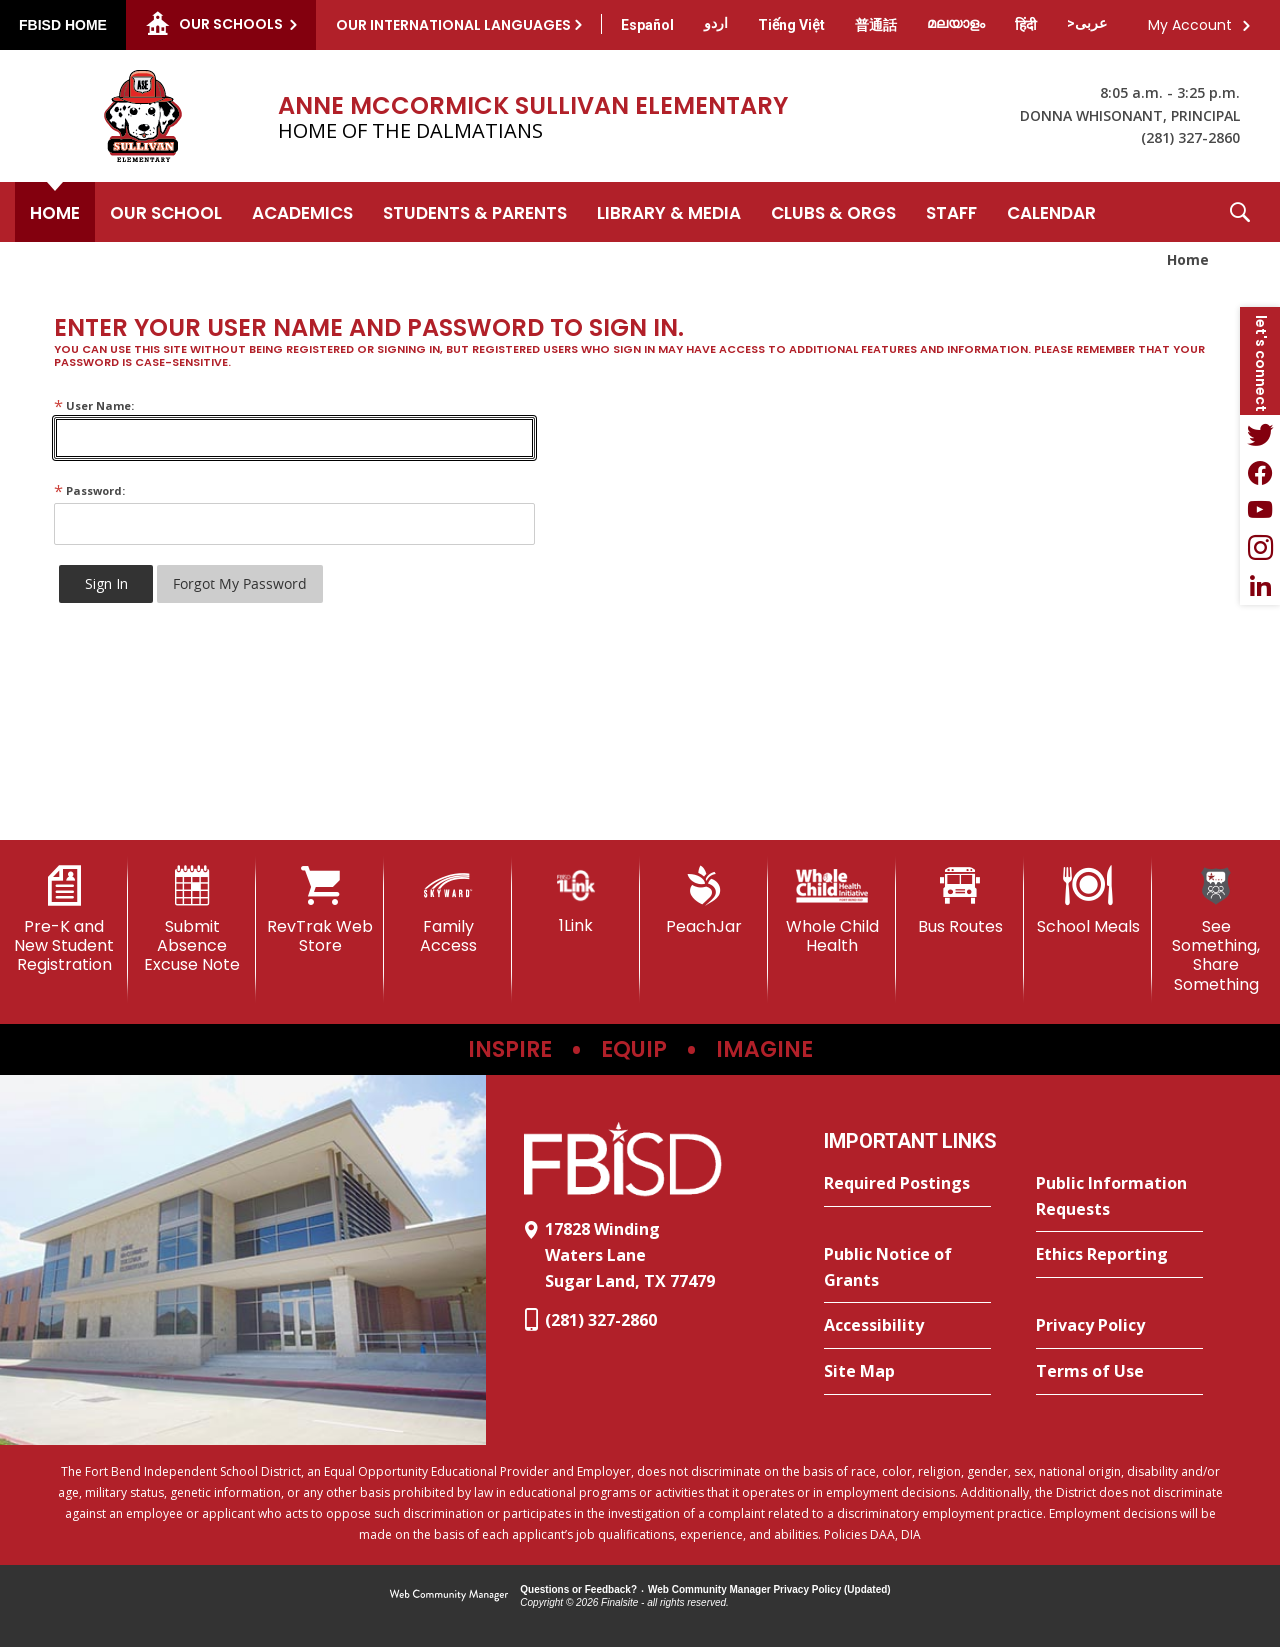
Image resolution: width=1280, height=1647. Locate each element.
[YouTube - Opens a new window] (1260, 510)
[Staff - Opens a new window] (951, 212)
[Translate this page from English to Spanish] (647, 25)
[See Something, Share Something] (1216, 930)
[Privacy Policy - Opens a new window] (1119, 1326)
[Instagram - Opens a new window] (1260, 548)
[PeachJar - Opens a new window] (704, 901)
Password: (89, 490)
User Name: (94, 405)
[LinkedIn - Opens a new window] (1260, 586)
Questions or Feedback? (578, 1589)
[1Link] (576, 900)
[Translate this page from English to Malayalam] (956, 23)
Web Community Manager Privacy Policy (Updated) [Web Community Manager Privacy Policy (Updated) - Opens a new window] (769, 1589)
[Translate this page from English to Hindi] (1026, 25)
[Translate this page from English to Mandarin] (876, 25)
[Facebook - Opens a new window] (1260, 472)
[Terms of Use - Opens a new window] (1119, 1372)
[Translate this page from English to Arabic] (1087, 23)
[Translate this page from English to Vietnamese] (791, 25)
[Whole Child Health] (832, 910)
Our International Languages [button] (453, 25)
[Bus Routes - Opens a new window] (960, 901)
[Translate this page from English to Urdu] (716, 23)
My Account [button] (1190, 25)
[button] (1240, 212)
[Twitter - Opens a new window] (1260, 434)
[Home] (55, 212)
